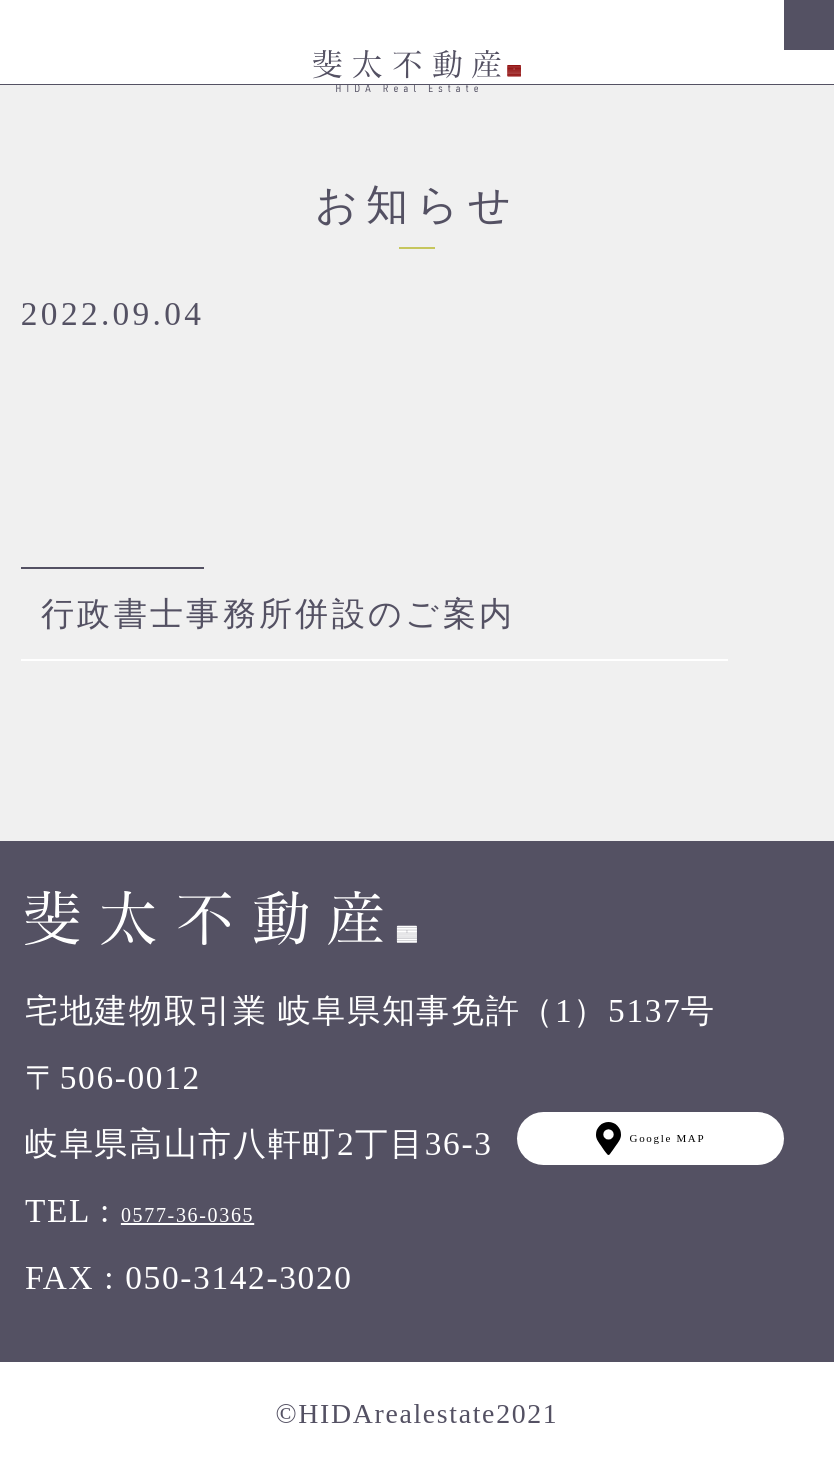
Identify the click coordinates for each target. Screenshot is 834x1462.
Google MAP (650, 1138)
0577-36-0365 (187, 1215)
